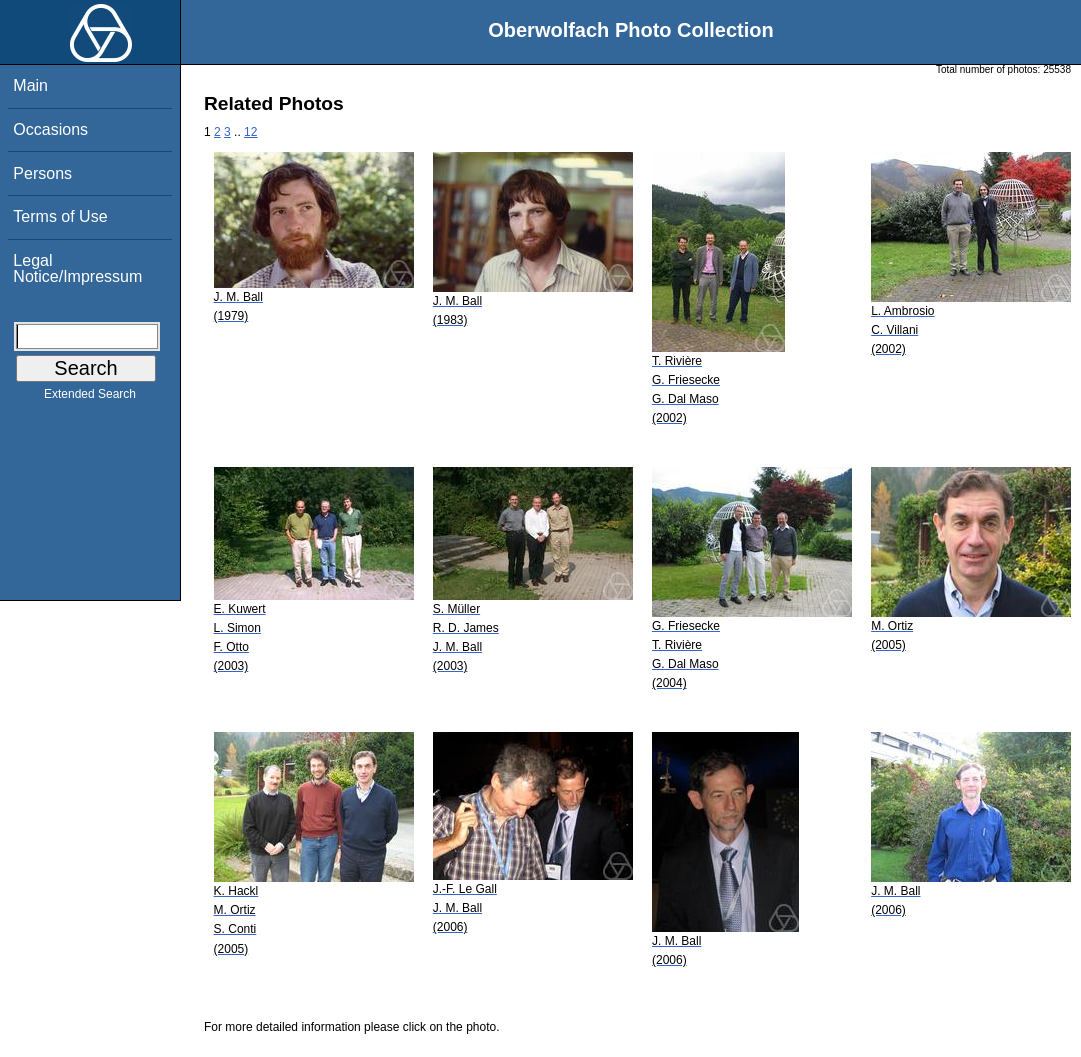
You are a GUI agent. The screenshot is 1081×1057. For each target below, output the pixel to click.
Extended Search (90, 398)
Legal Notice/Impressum (77, 268)
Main (30, 85)
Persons (42, 173)
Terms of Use (60, 216)
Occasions (50, 129)
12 (250, 132)
